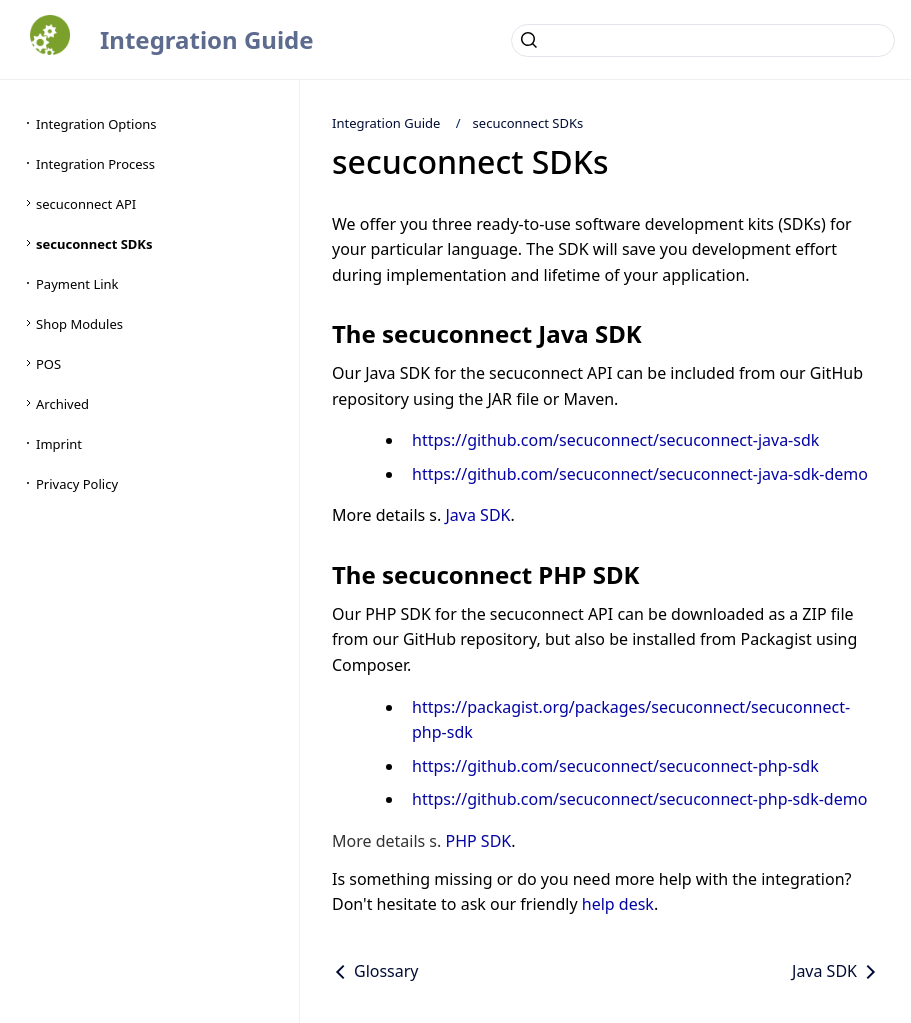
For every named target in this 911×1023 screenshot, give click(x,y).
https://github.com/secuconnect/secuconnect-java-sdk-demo (640, 474)
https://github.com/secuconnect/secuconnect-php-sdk (615, 766)
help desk (618, 904)
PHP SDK (478, 841)
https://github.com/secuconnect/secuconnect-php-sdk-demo (639, 799)
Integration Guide (207, 39)
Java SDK (477, 515)
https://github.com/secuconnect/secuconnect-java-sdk (615, 440)
